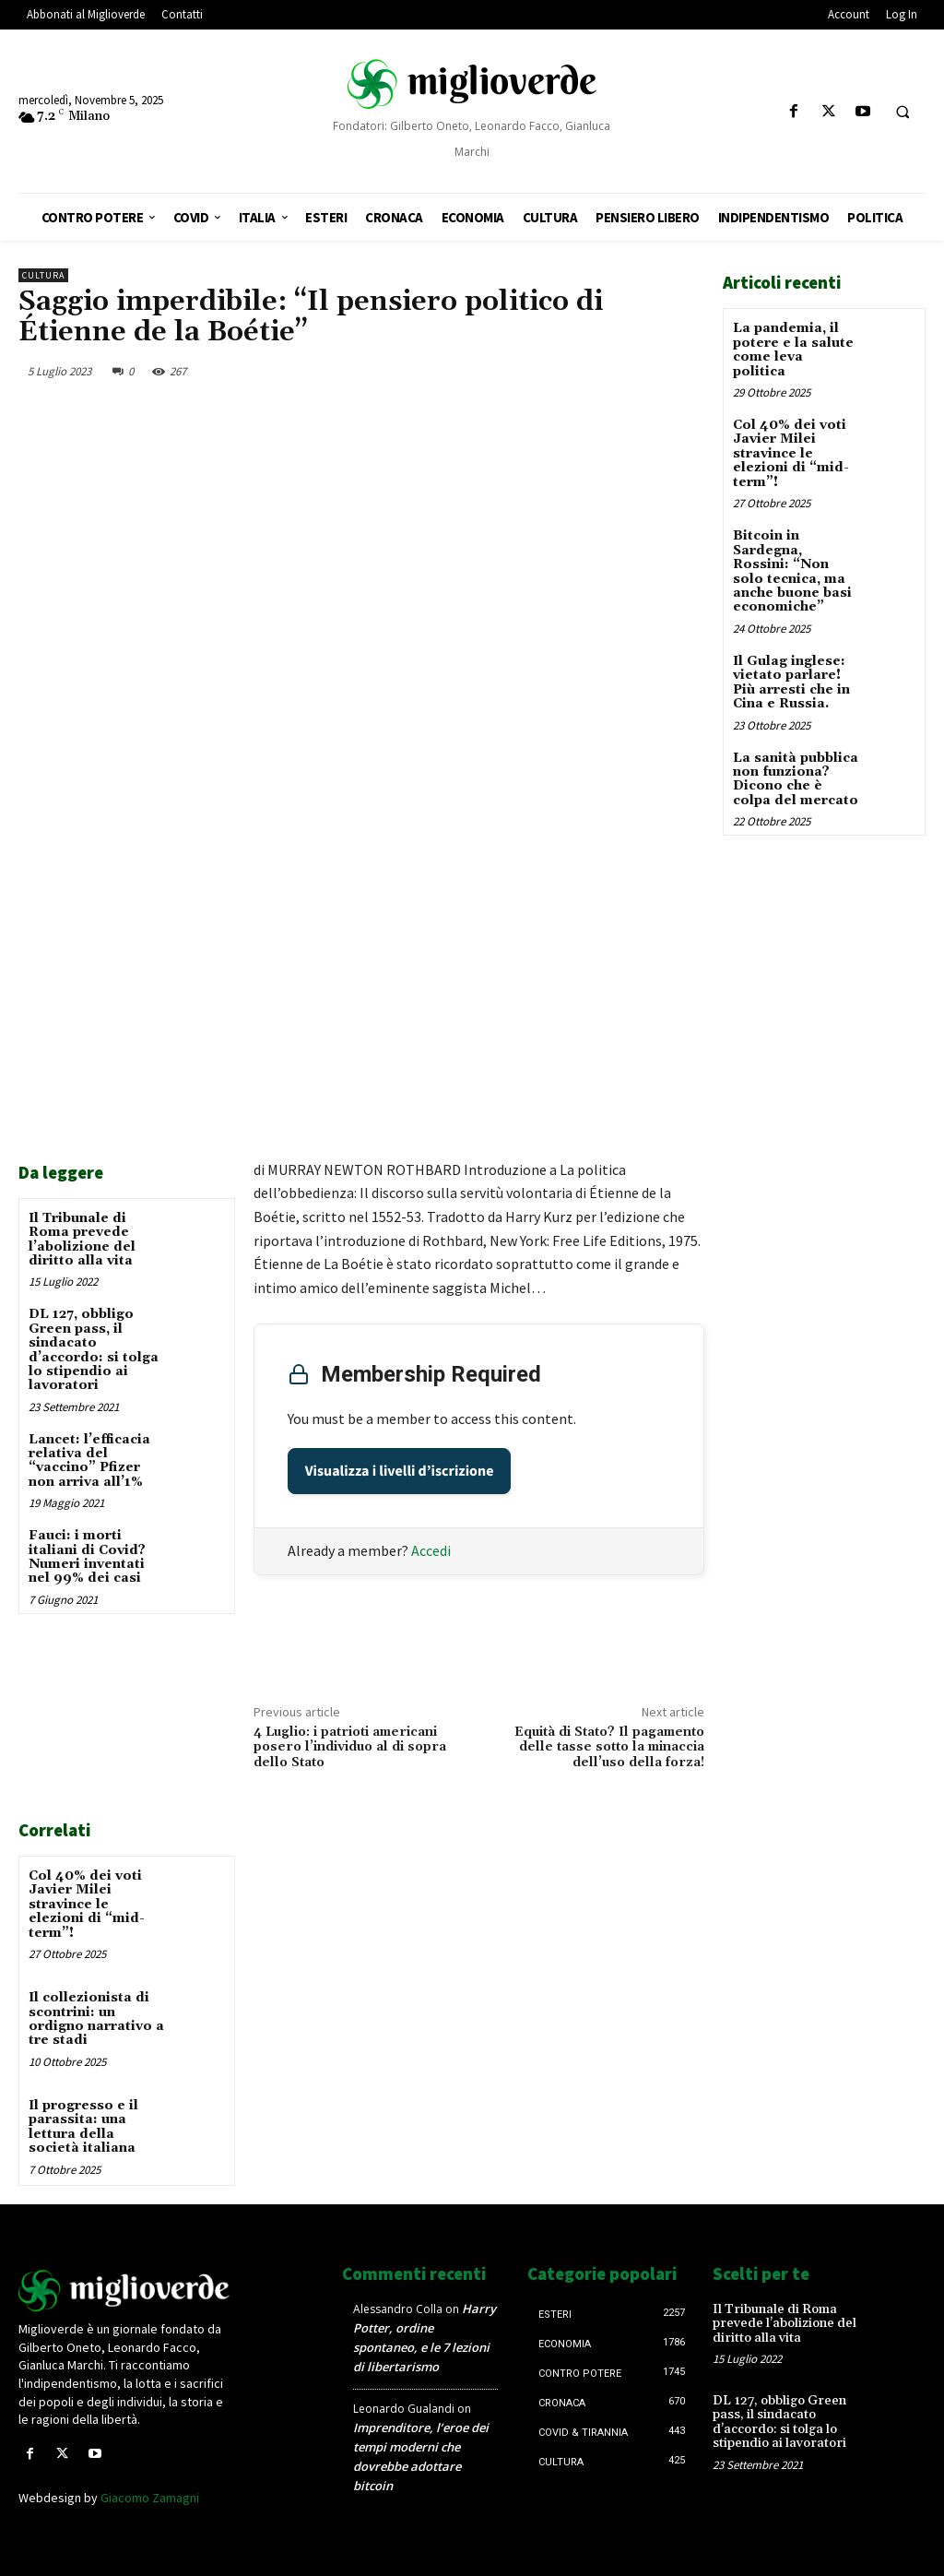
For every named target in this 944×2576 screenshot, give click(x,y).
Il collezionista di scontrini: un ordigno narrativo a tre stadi (96, 2018)
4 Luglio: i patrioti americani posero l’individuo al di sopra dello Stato (350, 1748)
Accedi (431, 1550)
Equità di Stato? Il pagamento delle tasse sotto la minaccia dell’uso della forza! (609, 1748)
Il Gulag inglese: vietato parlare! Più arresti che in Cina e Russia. (791, 681)
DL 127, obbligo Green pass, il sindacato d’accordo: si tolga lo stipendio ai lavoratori (94, 1350)
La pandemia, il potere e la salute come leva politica (793, 349)
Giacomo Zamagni (149, 2496)
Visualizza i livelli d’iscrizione (399, 1471)
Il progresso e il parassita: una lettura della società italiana (83, 2125)
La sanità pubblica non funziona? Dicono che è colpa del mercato (795, 778)
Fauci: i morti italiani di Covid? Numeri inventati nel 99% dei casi (87, 1556)
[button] (902, 112)
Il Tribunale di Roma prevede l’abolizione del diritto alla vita (82, 1239)
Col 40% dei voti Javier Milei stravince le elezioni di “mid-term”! (87, 1904)
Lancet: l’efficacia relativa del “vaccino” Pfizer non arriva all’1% (89, 1460)
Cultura (43, 275)
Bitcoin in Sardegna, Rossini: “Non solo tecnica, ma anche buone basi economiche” (792, 571)
